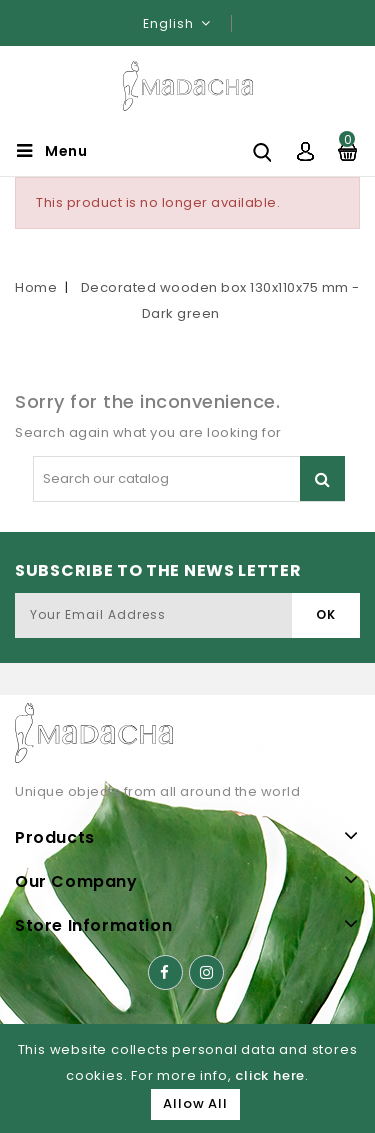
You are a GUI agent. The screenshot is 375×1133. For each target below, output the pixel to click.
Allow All (195, 1103)
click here (270, 1075)
